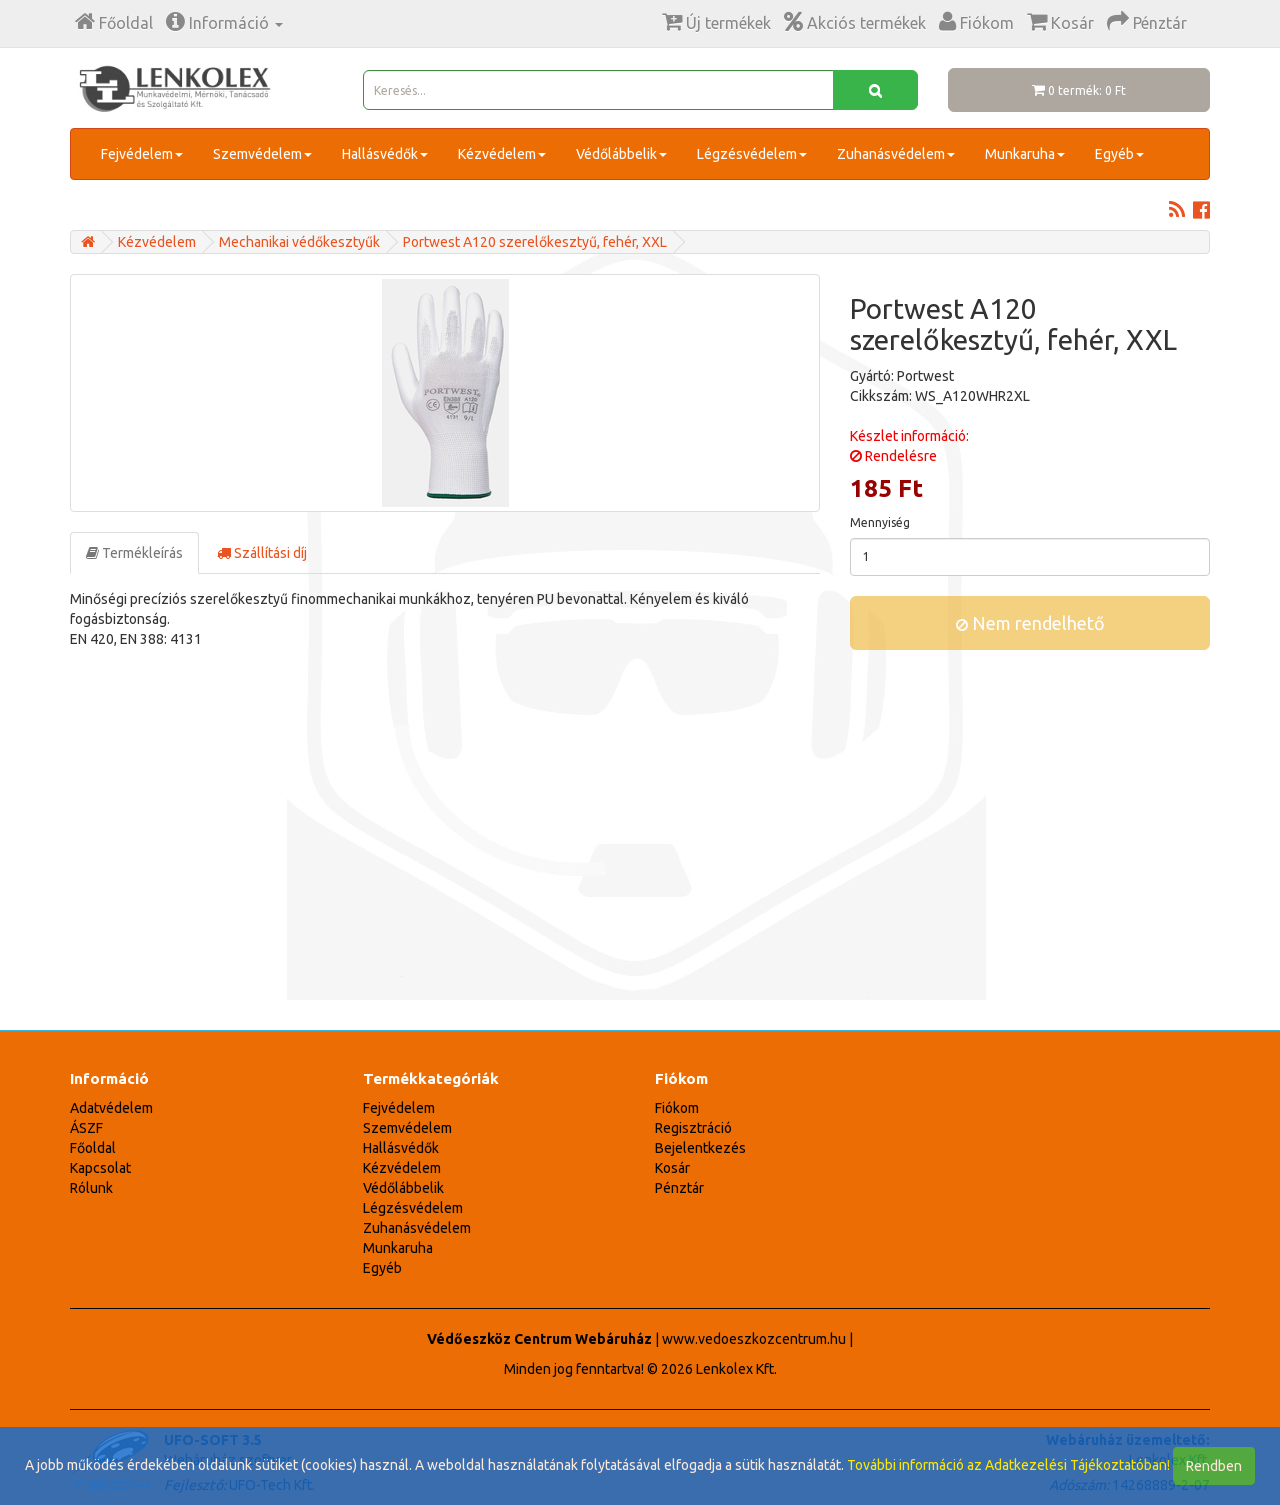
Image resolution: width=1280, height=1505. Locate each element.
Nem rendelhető (1030, 623)
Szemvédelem (262, 154)
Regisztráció (693, 1128)
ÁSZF (86, 1128)
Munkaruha (1025, 154)
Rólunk (91, 1188)
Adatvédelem (111, 1108)
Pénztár (679, 1188)
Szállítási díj (262, 553)
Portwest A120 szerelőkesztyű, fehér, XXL (535, 242)
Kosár (672, 1168)
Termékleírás (134, 553)
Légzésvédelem (752, 154)
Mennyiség (880, 522)
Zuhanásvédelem (896, 154)
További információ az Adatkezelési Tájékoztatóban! (1008, 1465)
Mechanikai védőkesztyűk (299, 242)
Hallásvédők (385, 154)
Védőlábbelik (621, 154)
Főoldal (93, 1148)
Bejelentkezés (700, 1148)
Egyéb (1119, 154)
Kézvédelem (502, 154)
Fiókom (677, 1108)
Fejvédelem (142, 154)
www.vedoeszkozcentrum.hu (754, 1339)
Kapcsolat (100, 1168)
